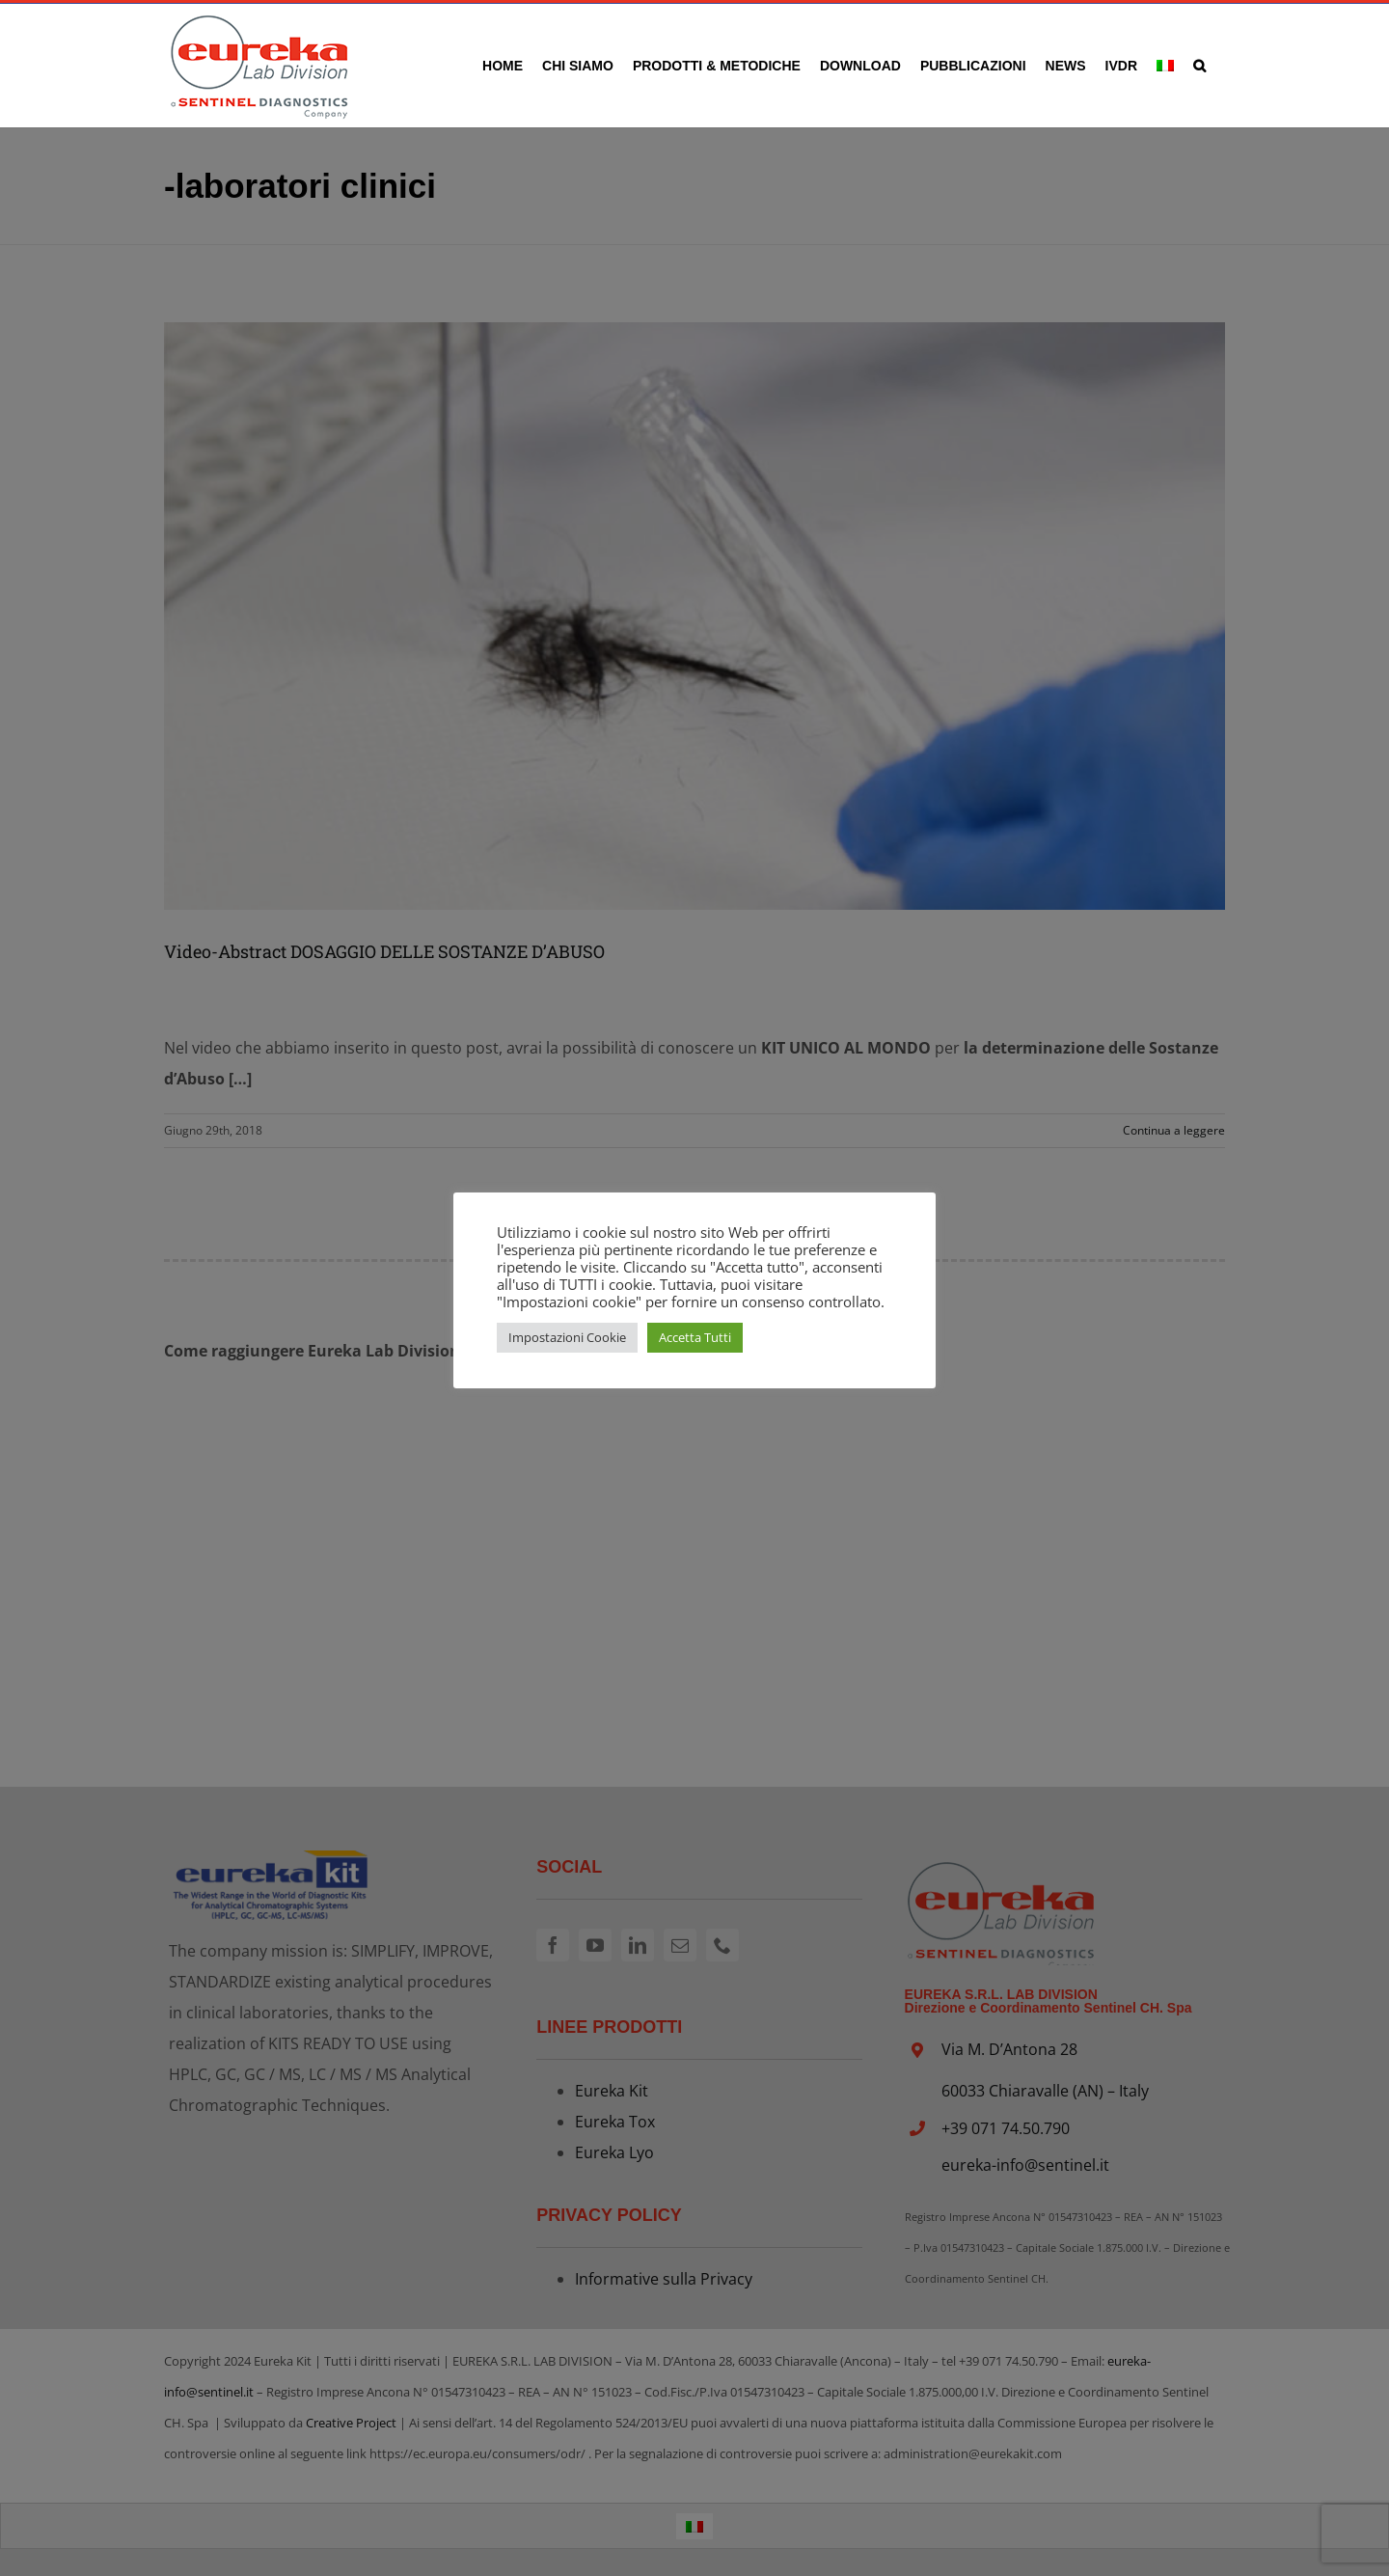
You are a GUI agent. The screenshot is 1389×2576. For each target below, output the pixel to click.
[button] (1199, 65)
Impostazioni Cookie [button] (567, 1337)
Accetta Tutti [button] (695, 1337)
